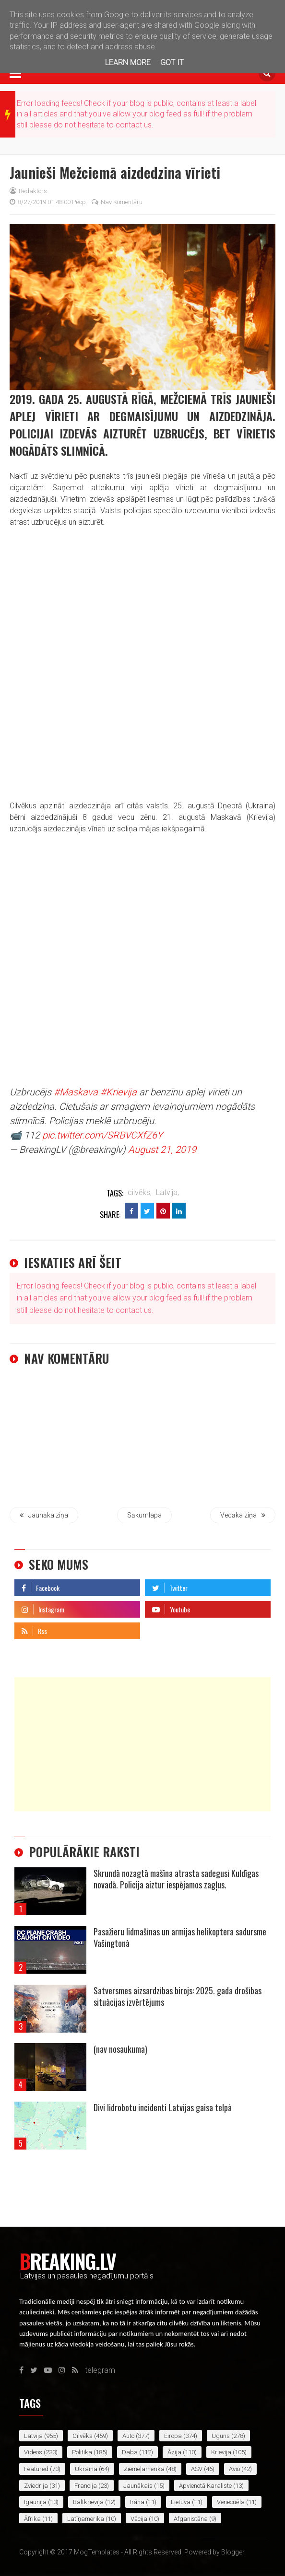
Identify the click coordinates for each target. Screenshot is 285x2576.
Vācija (139, 2518)
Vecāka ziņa (242, 1515)
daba (130, 2452)
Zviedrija (36, 2485)
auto (128, 2435)
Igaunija (35, 2502)
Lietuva (180, 2502)
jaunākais (138, 2485)
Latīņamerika (85, 2518)
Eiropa (173, 2435)
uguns (221, 2435)
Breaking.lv (67, 2261)
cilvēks (82, 2435)
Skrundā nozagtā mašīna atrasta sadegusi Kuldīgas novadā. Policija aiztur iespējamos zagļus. (176, 1878)
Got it (172, 62)
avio (234, 2468)
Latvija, (167, 1192)
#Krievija (118, 1092)
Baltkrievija (88, 2502)
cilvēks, (140, 1192)
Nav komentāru (117, 202)
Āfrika (32, 2518)
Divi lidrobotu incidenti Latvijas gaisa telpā (163, 2107)
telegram (160, 1628)
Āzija (174, 2452)
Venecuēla (231, 2502)
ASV (196, 2468)
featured (36, 2468)
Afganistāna (191, 2518)
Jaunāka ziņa (44, 1515)
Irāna (137, 2502)
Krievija (221, 2452)
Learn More (128, 62)
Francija (85, 2485)
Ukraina (86, 2468)
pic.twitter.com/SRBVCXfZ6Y (102, 1135)
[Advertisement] (142, 1744)
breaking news (7, 114)
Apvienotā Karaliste (205, 2485)
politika (82, 2452)
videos (33, 2452)
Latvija (33, 2435)
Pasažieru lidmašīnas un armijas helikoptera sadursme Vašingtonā (180, 1937)
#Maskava (76, 1092)
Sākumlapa (144, 1515)
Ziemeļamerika (144, 2468)
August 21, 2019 (162, 1149)
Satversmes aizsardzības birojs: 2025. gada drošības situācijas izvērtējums (177, 1996)
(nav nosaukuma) (120, 2049)
